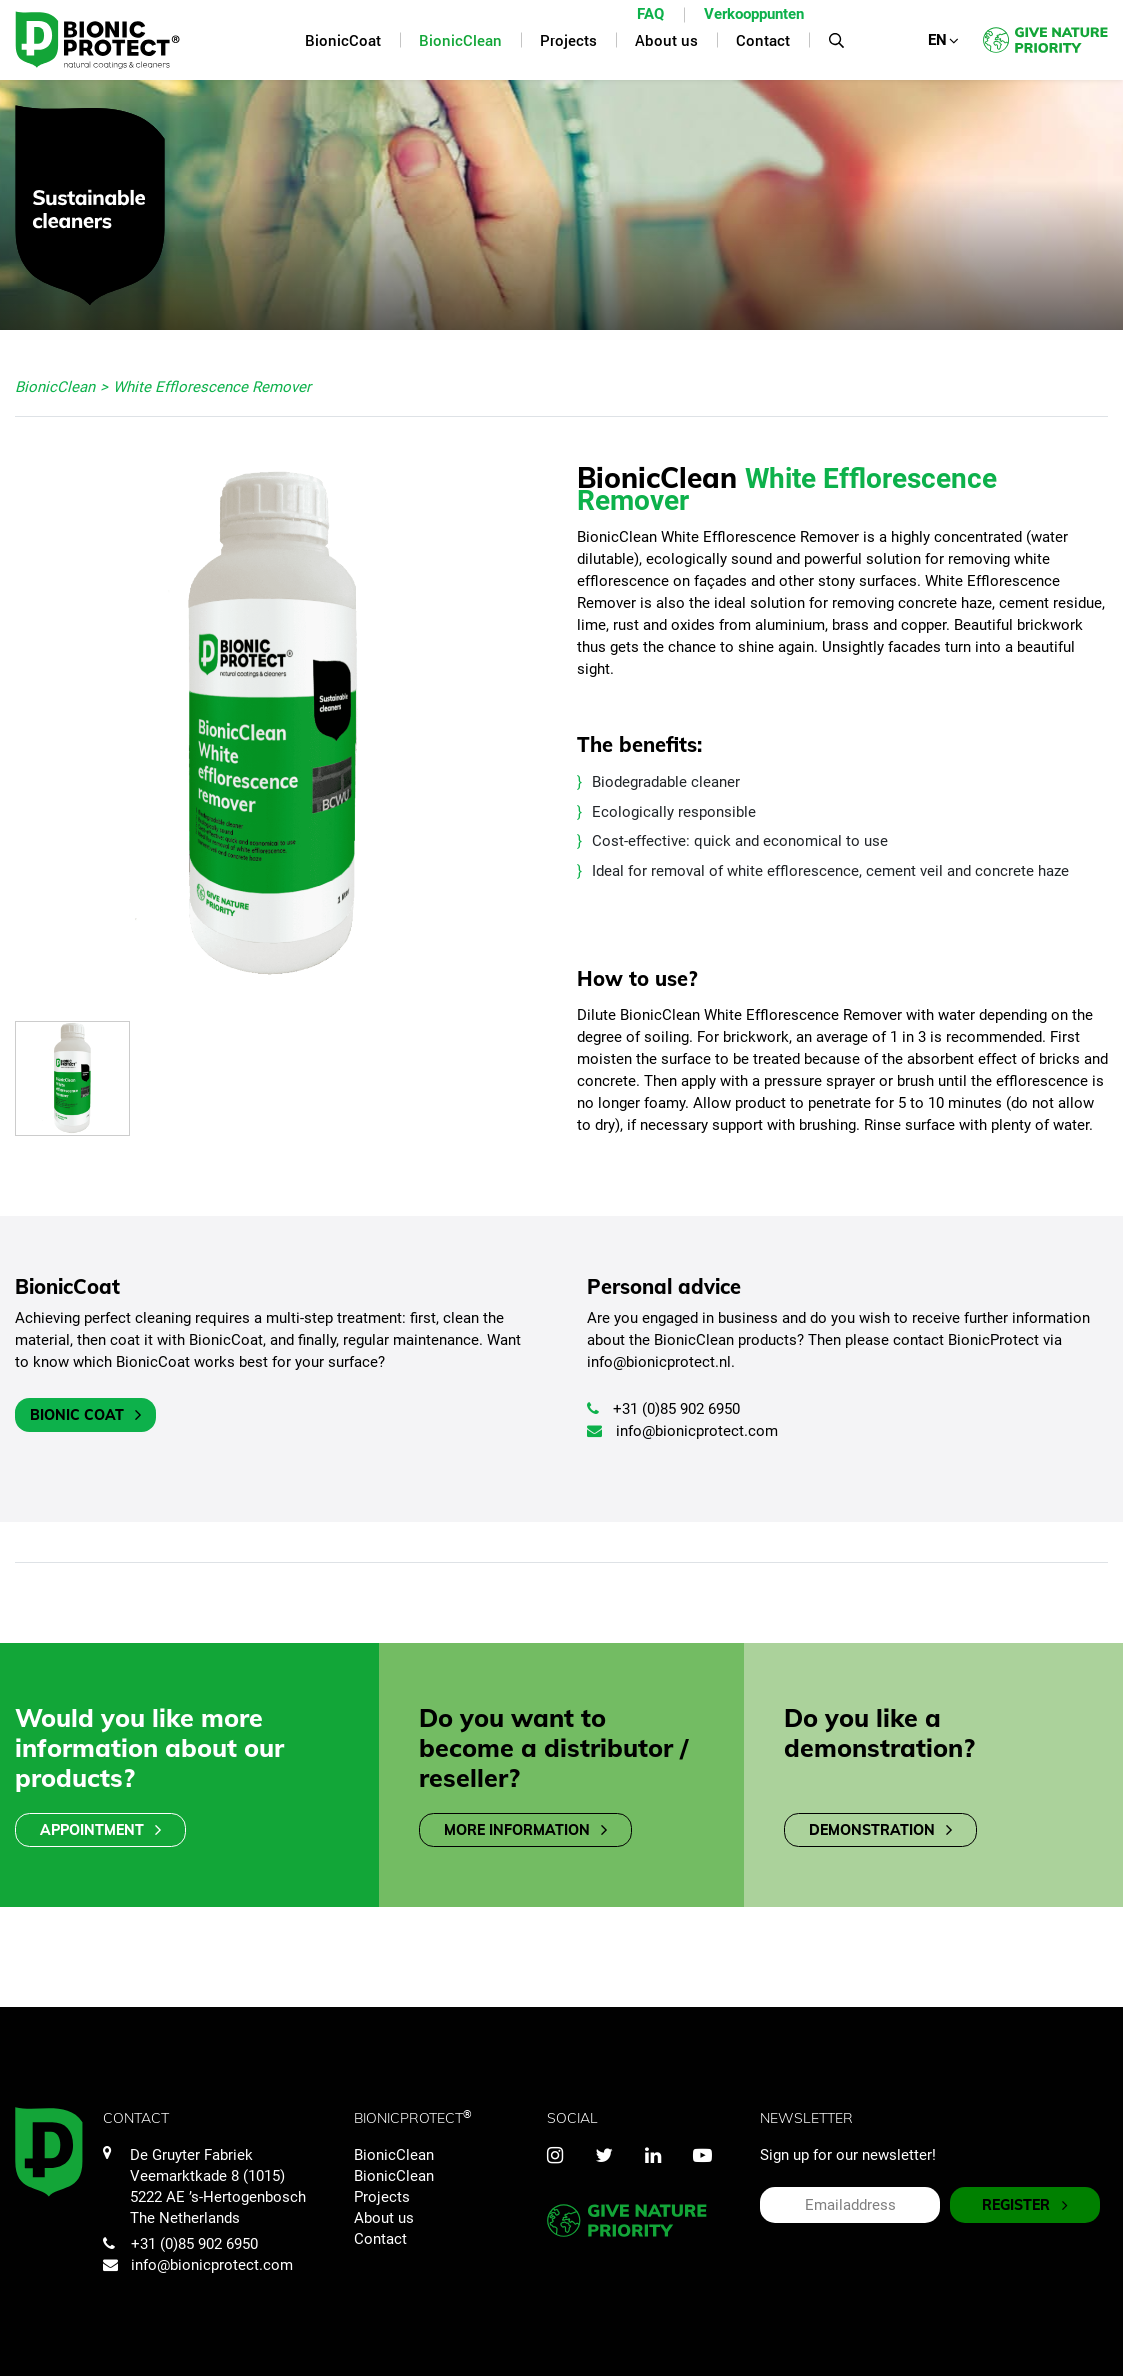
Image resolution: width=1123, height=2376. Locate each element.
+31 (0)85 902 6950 (663, 1409)
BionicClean (394, 2155)
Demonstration (880, 1830)
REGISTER (1025, 2205)
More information (525, 1830)
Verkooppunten (754, 14)
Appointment (100, 1830)
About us (384, 2218)
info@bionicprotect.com (682, 1431)
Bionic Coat (85, 1415)
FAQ (650, 14)
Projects (382, 2197)
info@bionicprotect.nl (659, 1362)
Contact (380, 2239)
